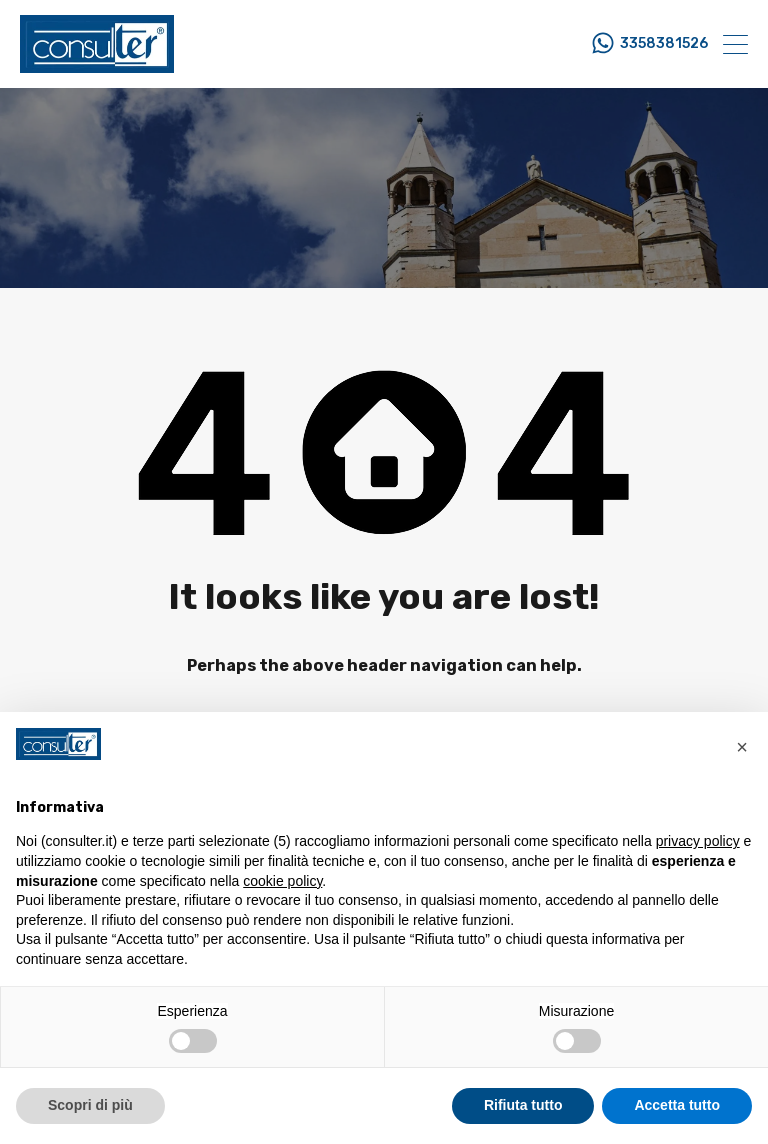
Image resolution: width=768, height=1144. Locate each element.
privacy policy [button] (698, 841)
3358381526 (664, 44)
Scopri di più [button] (90, 1105)
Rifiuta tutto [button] (523, 1105)
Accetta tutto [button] (677, 1105)
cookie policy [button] (282, 881)
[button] (742, 744)
